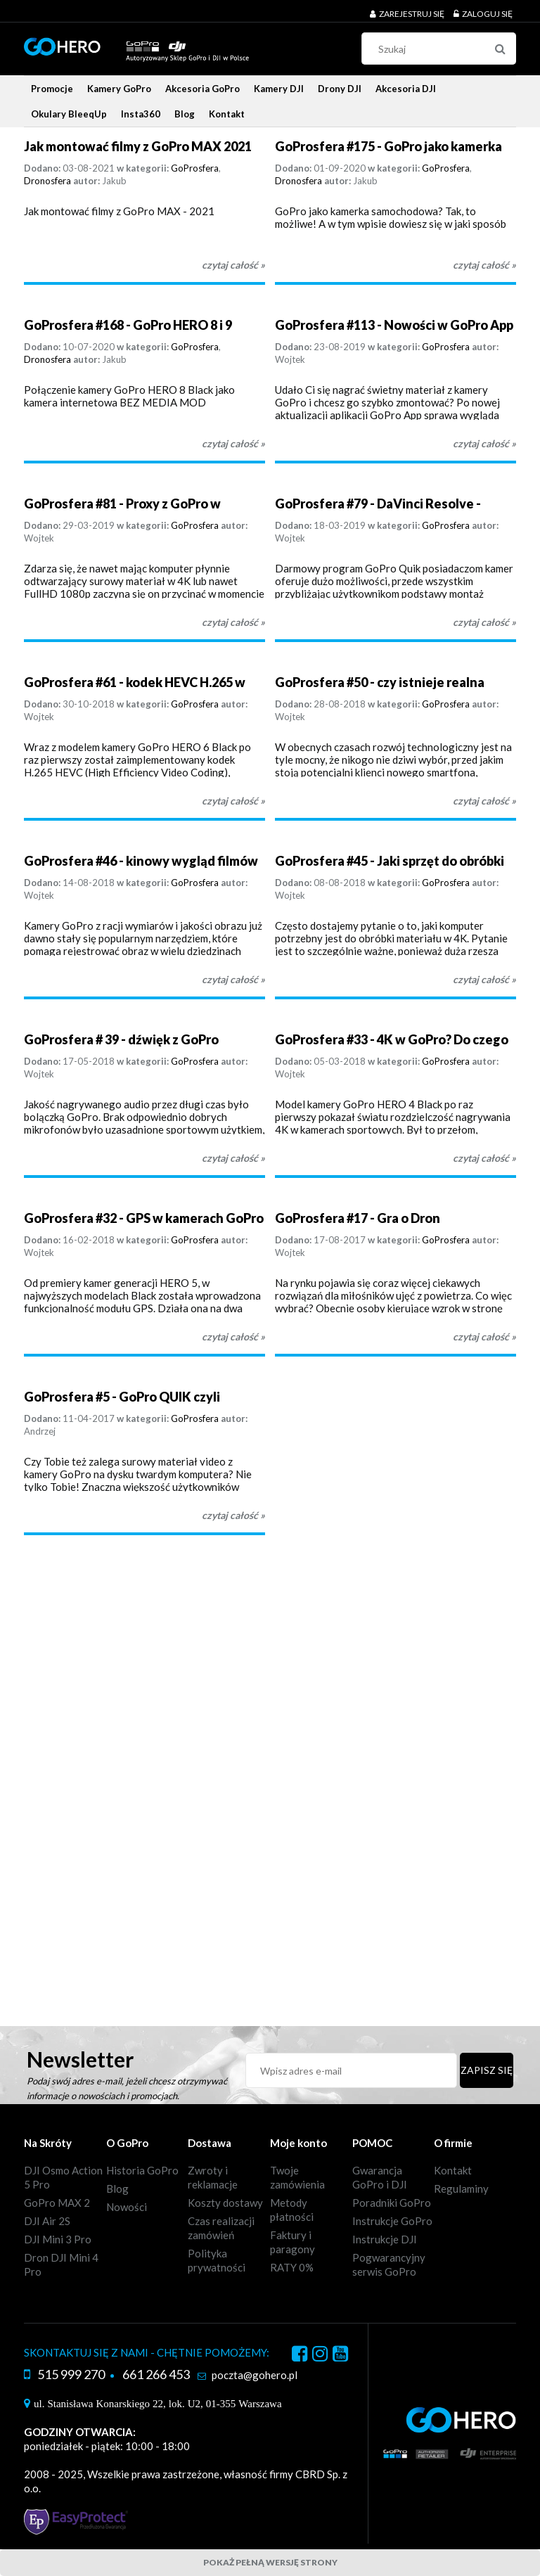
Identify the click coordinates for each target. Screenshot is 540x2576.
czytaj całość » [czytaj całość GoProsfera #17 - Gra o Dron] (484, 1337)
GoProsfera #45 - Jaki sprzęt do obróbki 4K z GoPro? (389, 861)
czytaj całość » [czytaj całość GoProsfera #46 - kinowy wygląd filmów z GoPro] (233, 979)
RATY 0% (292, 2267)
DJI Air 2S (47, 2221)
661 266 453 (156, 2374)
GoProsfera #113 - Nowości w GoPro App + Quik (394, 325)
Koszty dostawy (225, 2202)
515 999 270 (71, 2374)
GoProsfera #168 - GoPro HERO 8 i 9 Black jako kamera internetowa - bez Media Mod (131, 325)
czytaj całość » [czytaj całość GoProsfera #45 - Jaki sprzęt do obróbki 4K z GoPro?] (484, 979)
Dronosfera (47, 180)
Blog (117, 2188)
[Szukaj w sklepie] (442, 48)
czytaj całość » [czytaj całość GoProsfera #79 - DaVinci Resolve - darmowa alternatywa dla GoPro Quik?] (484, 622)
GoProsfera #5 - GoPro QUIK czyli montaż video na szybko (122, 1397)
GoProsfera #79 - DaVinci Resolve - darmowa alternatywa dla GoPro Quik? (389, 504)
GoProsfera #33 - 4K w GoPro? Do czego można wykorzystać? (391, 1040)
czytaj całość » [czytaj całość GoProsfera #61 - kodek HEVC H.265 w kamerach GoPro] (233, 801)
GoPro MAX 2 (57, 2202)
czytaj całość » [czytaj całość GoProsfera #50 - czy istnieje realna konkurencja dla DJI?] (484, 801)
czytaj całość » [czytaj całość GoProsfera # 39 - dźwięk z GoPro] (233, 1158)
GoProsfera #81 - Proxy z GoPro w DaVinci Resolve (122, 504)
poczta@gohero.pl (254, 2375)
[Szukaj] (500, 48)
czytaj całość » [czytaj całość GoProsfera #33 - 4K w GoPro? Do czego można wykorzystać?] (484, 1158)
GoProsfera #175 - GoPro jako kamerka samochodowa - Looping (388, 147)
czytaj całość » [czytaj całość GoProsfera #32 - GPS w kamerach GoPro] (233, 1337)
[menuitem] (52, 88)
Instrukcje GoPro (392, 2221)
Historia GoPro (142, 2170)
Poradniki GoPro (391, 2202)
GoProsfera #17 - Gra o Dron (357, 1218)
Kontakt (453, 2170)
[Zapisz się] (486, 2070)
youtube (340, 2356)
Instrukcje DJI (384, 2239)
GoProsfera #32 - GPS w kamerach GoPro (144, 1218)
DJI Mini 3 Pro (57, 2239)
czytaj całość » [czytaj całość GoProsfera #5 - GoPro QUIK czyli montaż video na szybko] (233, 1515)
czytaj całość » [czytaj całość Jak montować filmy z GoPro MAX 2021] (233, 265)
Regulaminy (461, 2188)
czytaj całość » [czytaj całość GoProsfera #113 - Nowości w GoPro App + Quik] (484, 443)
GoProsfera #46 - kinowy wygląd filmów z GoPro (141, 861)
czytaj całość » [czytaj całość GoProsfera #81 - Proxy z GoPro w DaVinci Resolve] (233, 622)
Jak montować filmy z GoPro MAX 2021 (138, 146)
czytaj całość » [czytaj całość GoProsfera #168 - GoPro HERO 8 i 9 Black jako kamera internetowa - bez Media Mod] (233, 443)
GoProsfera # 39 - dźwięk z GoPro (121, 1039)
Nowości (126, 2206)
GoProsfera (195, 168)
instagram (320, 2356)
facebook (299, 2356)
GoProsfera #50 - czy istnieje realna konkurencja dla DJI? (379, 682)
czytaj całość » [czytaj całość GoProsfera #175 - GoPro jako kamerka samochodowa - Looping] (484, 265)
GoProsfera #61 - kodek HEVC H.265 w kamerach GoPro (134, 682)
